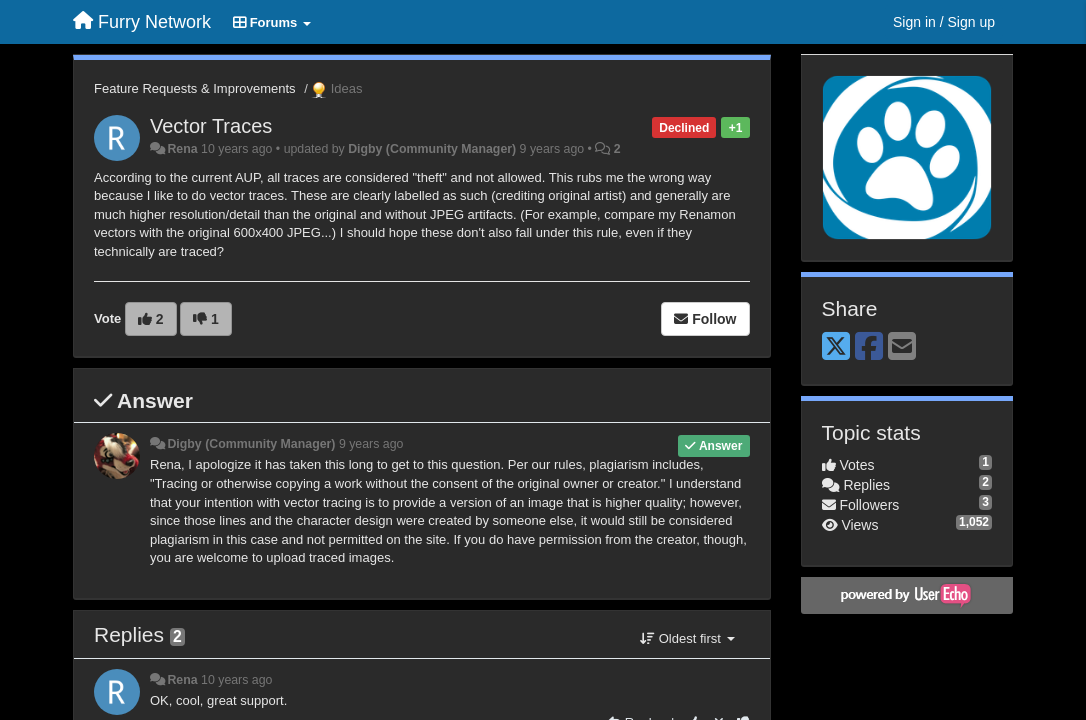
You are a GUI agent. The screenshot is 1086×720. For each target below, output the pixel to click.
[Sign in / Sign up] (944, 22)
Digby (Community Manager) (432, 149)
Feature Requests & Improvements (195, 88)
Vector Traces (211, 126)
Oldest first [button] (687, 638)
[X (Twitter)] (836, 347)
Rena (182, 149)
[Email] (902, 347)
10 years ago (236, 680)
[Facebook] (869, 347)
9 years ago (371, 444)
